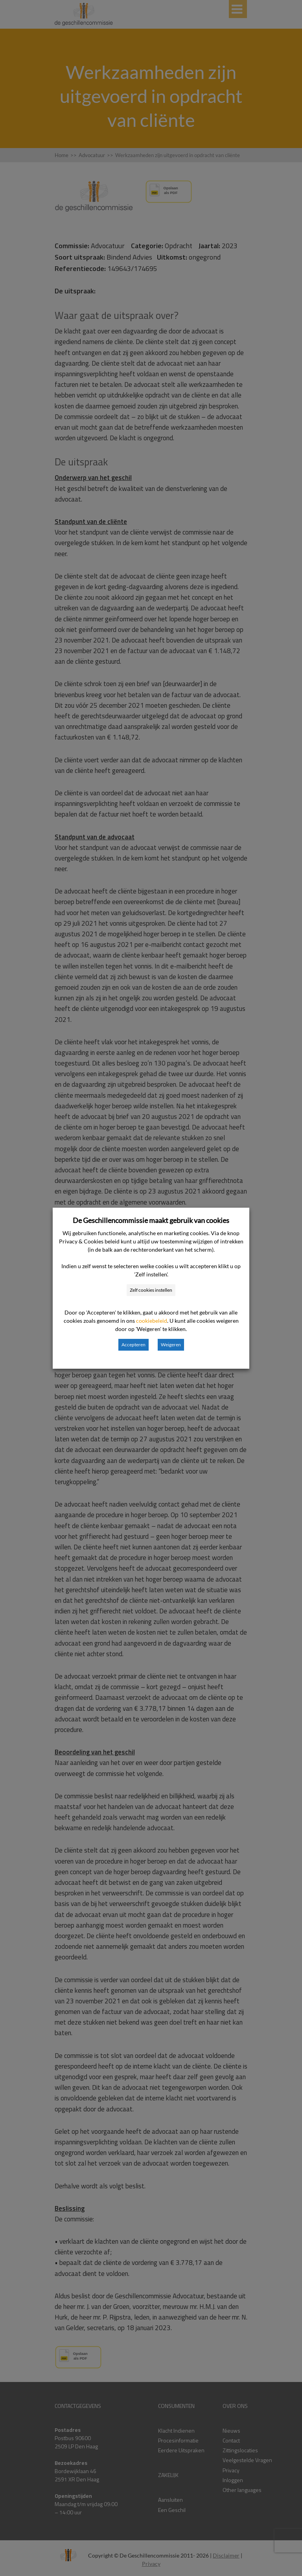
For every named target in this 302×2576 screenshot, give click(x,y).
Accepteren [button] (133, 1345)
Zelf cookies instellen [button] (151, 1290)
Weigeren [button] (171, 1345)
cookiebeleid (151, 1320)
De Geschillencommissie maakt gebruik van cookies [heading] (151, 1220)
